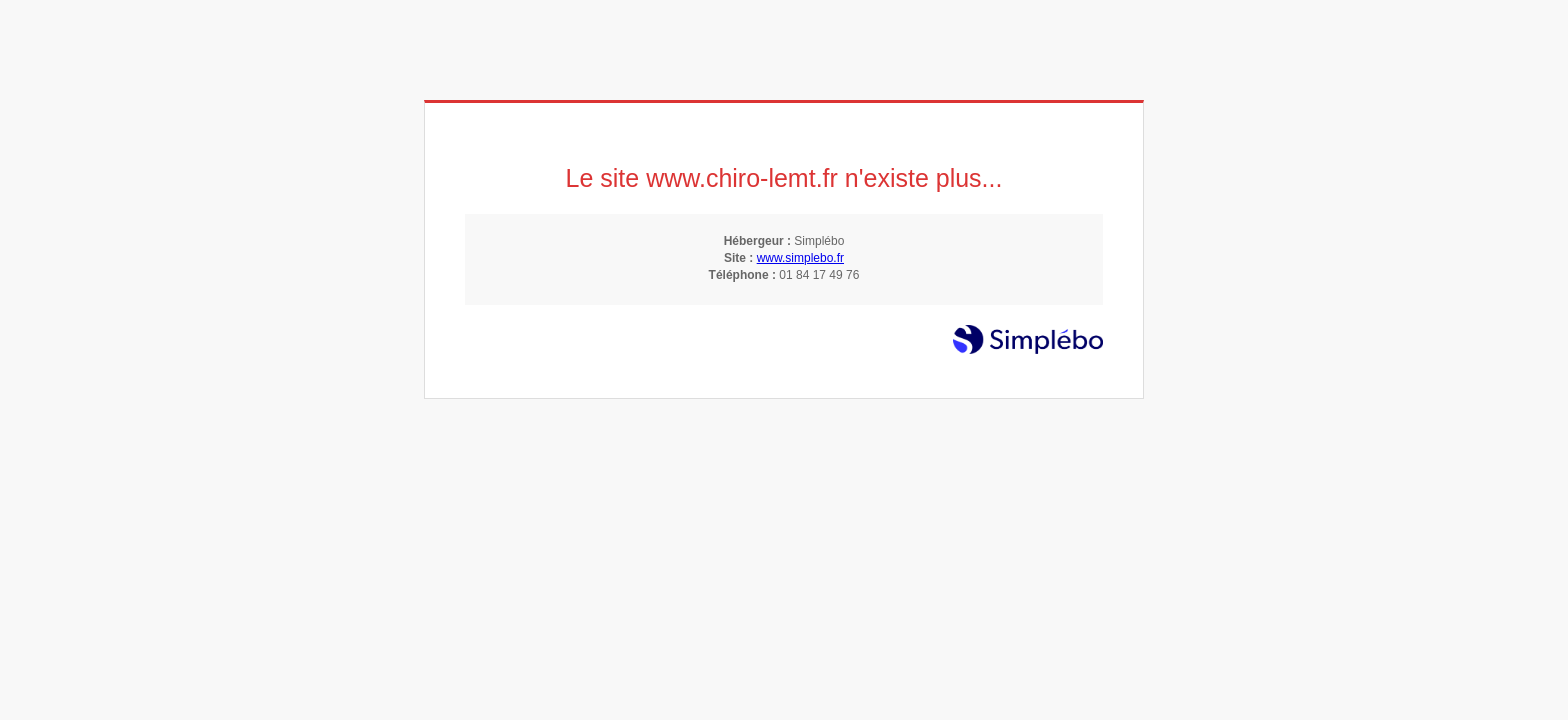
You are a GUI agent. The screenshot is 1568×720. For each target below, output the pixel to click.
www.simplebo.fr (800, 258)
